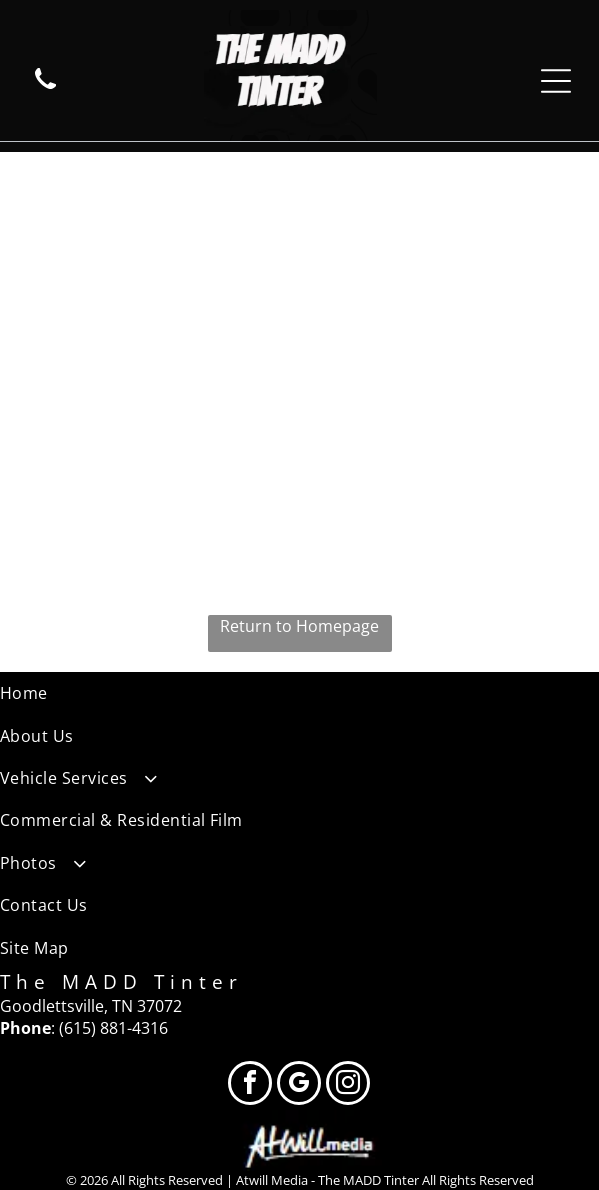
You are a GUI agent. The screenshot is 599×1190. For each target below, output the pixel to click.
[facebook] (250, 1085)
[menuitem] (299, 693)
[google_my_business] (299, 1085)
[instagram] (348, 1085)
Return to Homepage (299, 626)
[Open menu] (556, 81)
